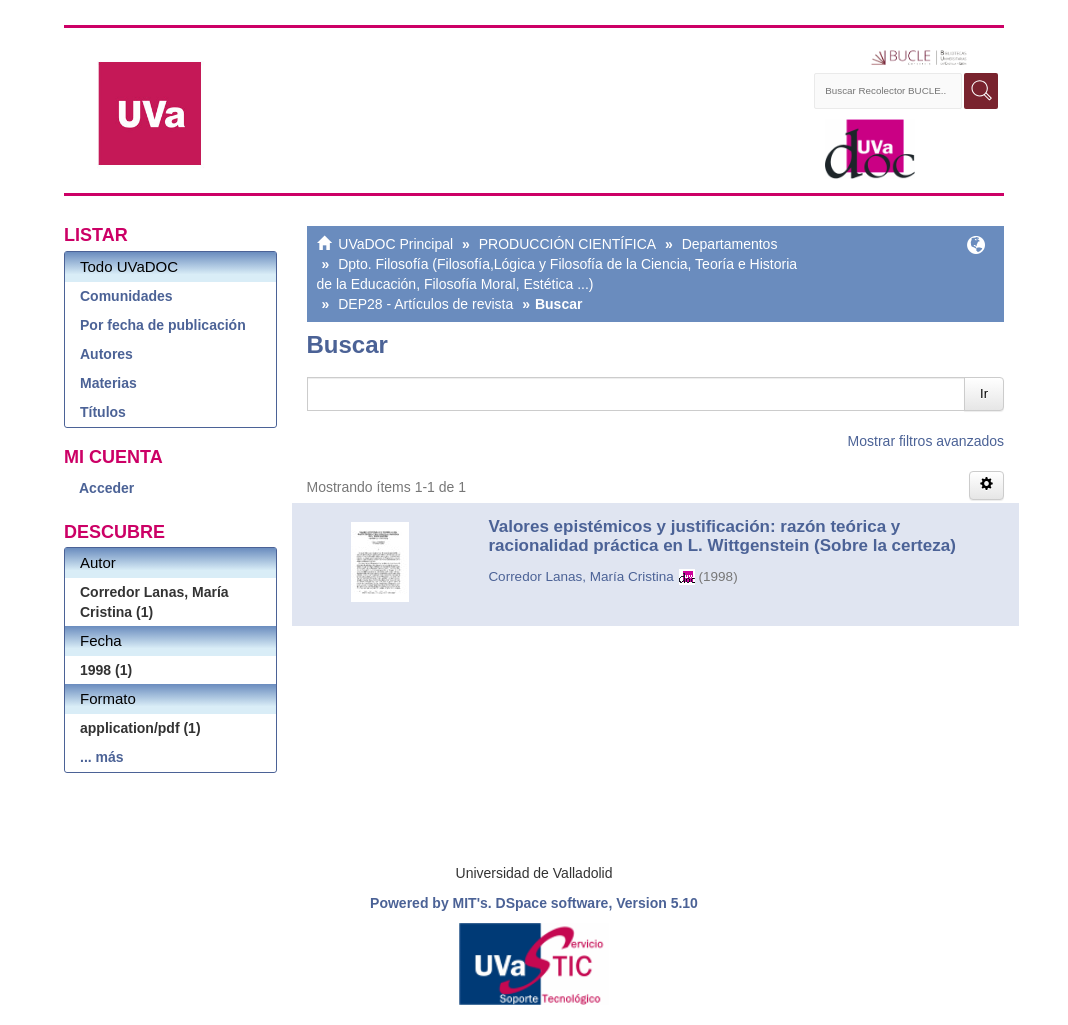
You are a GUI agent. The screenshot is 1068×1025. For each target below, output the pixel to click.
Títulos (103, 412)
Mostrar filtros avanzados (926, 441)
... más (102, 757)
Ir (984, 393)
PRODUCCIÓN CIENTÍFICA (567, 244)
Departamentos (730, 244)
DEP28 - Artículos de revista (425, 304)
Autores (106, 354)
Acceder (106, 488)
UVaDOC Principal (395, 244)
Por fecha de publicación (163, 325)
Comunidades (126, 296)
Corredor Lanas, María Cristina (580, 576)
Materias (108, 383)
